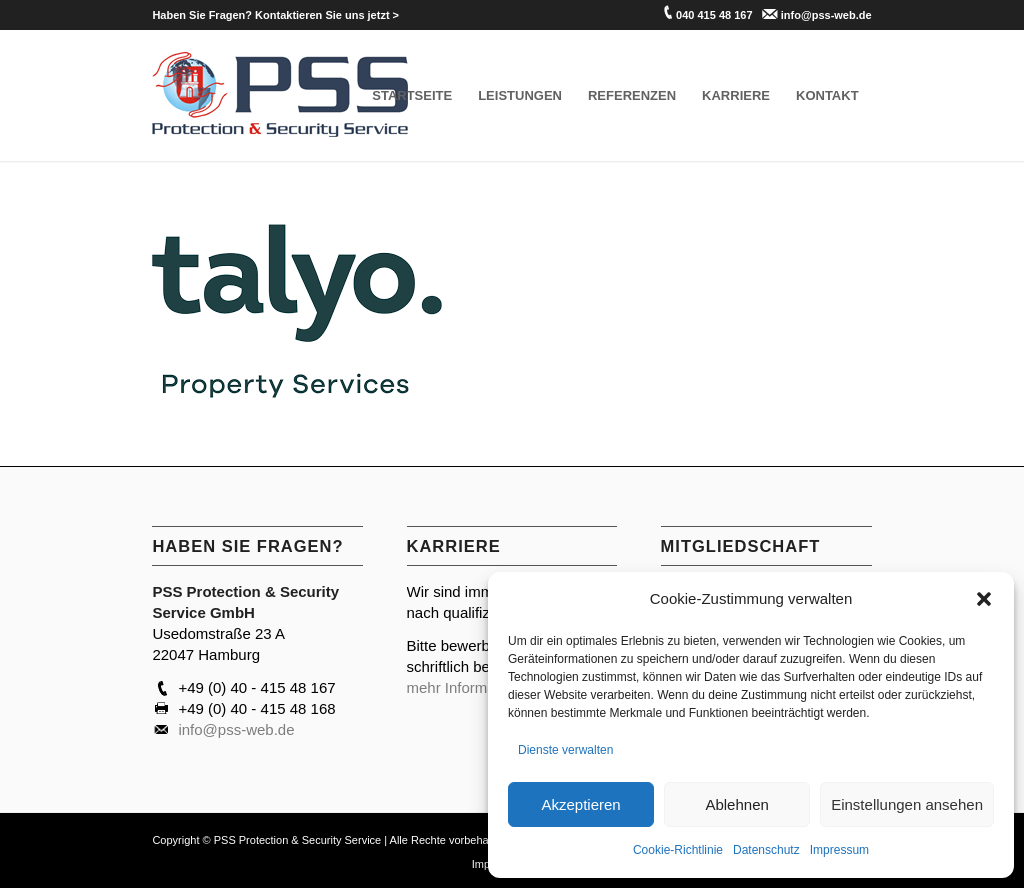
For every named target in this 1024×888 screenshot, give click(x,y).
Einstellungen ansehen (907, 804)
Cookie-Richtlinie (678, 850)
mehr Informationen (472, 687)
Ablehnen (736, 804)
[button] (984, 599)
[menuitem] (275, 15)
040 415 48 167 (714, 15)
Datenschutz (766, 850)
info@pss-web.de (826, 15)
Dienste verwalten (565, 750)
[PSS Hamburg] (280, 95)
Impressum (839, 850)
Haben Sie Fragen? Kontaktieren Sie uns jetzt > (275, 15)
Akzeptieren (580, 804)
